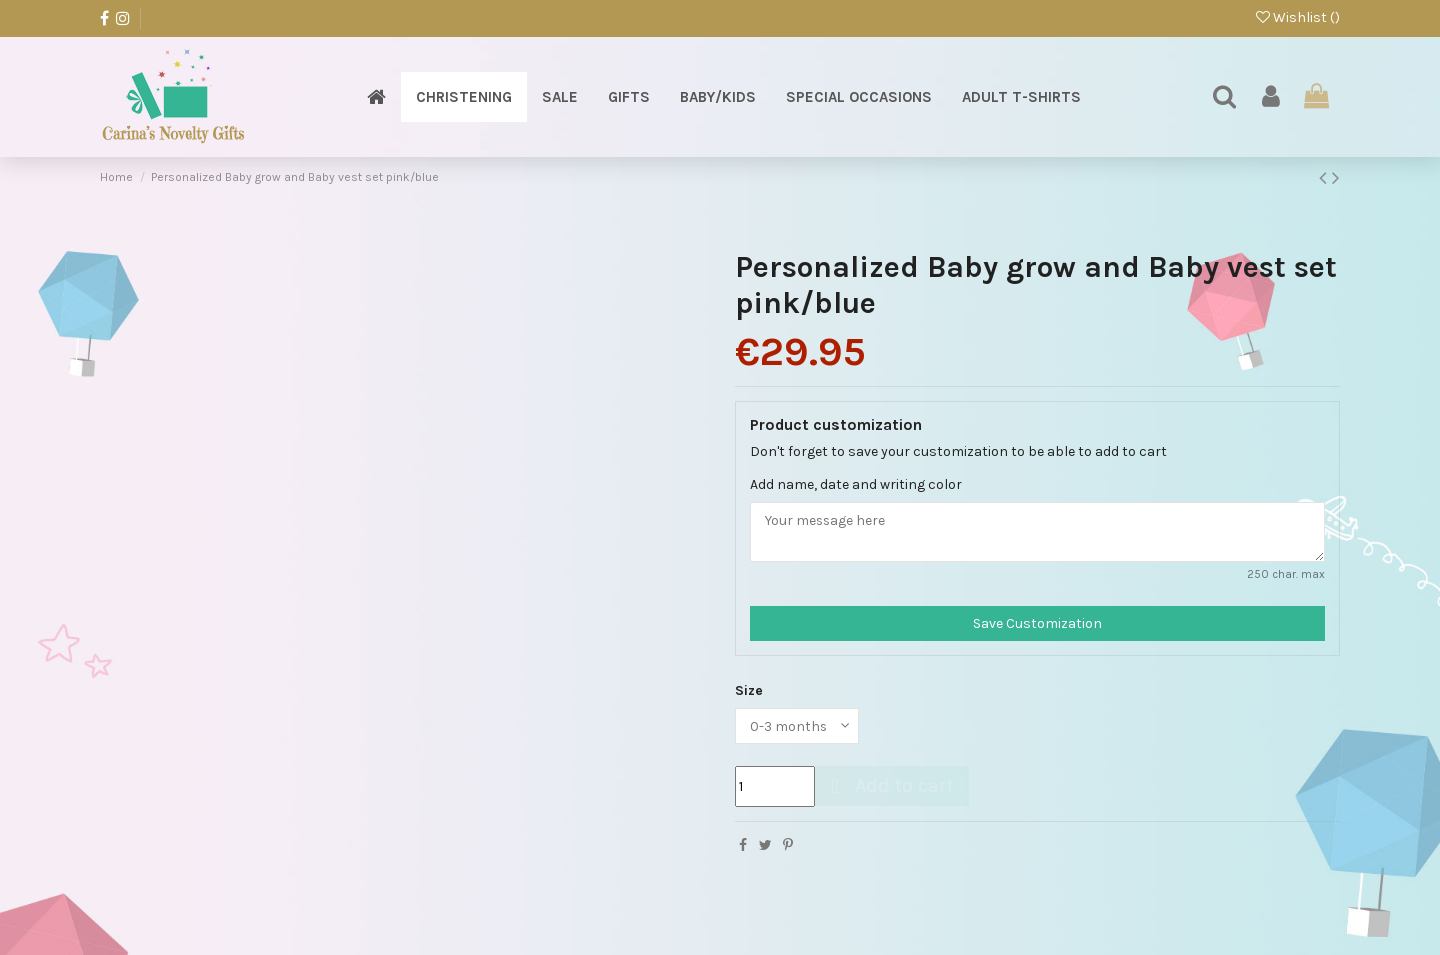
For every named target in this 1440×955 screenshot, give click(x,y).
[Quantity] (775, 787)
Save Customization (1037, 623)
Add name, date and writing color (856, 484)
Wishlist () (1298, 17)
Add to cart (889, 786)
